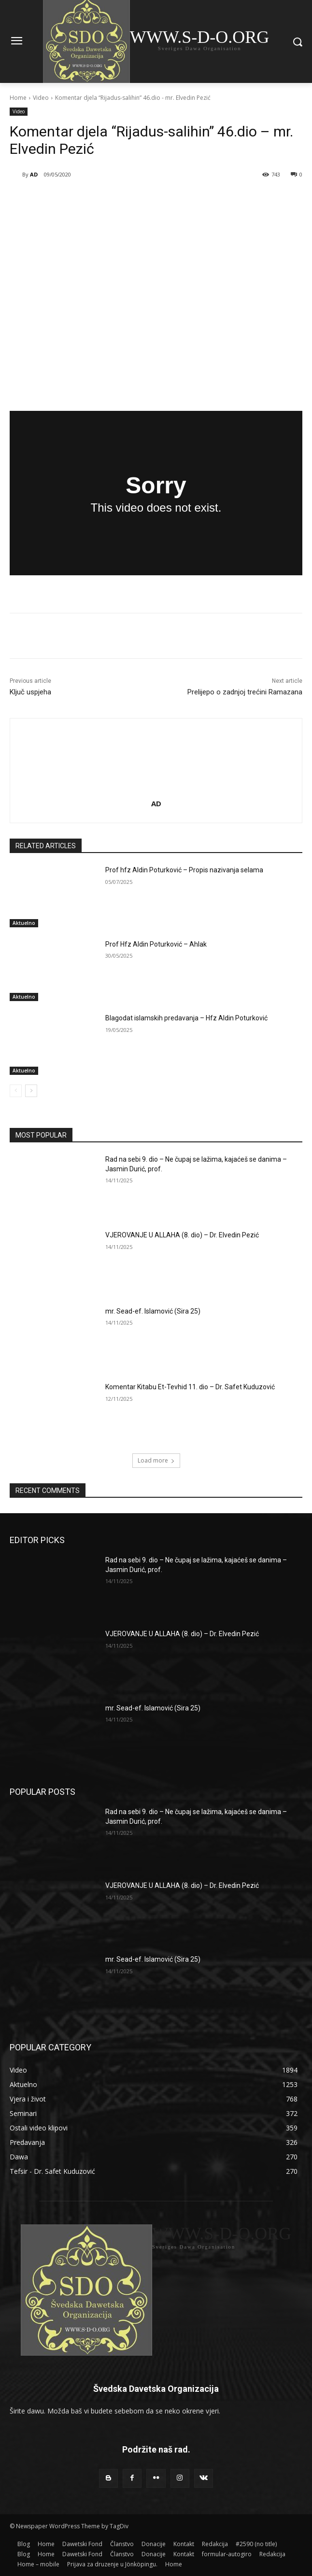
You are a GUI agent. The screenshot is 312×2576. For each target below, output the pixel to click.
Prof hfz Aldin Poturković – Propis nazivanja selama (184, 870)
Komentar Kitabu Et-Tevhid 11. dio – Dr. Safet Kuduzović (190, 1387)
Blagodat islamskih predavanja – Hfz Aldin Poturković (186, 1018)
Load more (156, 1460)
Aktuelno (24, 923)
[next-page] (31, 1091)
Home (18, 98)
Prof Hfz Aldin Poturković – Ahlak (156, 944)
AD (34, 174)
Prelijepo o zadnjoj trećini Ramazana (244, 692)
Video (41, 98)
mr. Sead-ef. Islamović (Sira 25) (152, 1311)
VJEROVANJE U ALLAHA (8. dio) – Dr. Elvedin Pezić (182, 1235)
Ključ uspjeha (30, 692)
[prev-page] (16, 1091)
